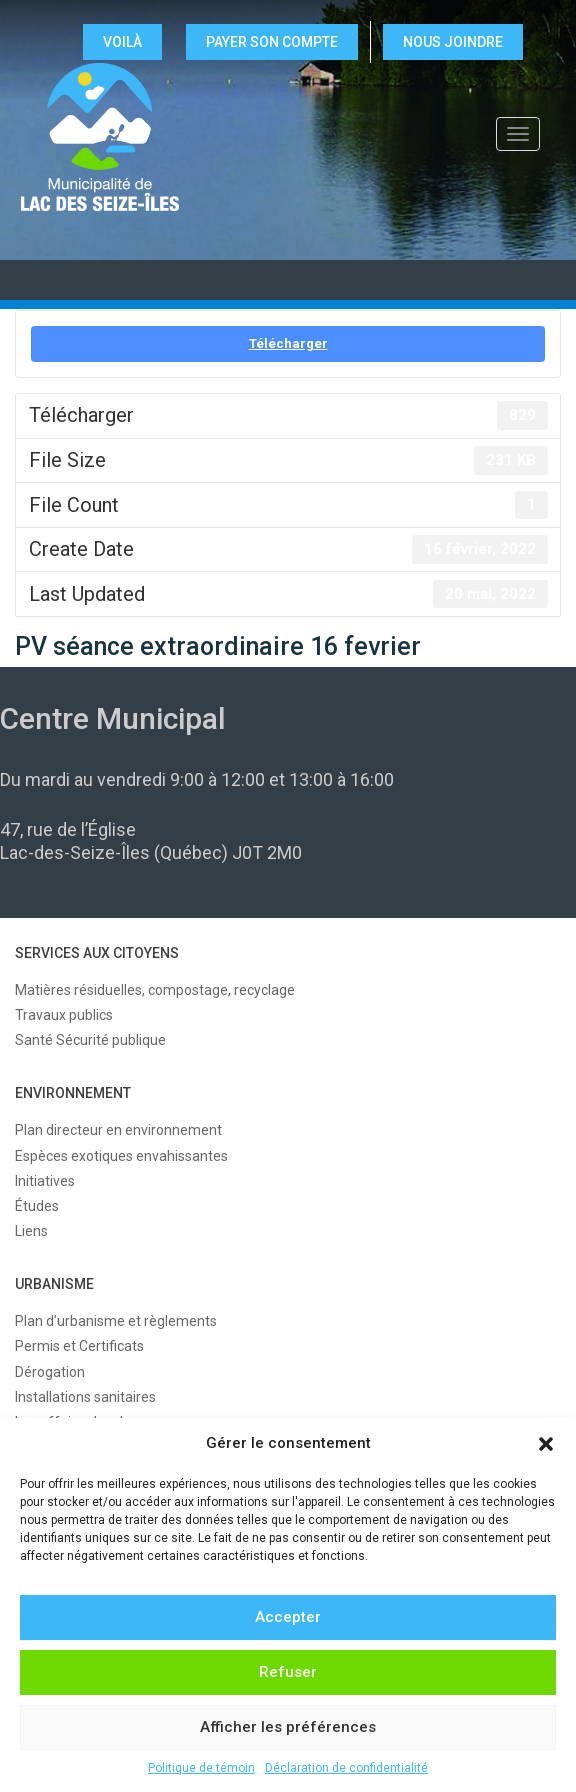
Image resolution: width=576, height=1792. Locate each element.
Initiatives (45, 1181)
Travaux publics (64, 1015)
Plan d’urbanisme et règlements (116, 1321)
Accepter (288, 1617)
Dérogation (50, 1372)
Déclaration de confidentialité (346, 1768)
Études (37, 1206)
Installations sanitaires (85, 1397)
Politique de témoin (201, 1768)
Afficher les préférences (288, 1727)
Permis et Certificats (79, 1346)
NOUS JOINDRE (453, 42)
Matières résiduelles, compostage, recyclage (155, 990)
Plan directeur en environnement (118, 1130)
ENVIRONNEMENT (73, 1093)
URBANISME (54, 1284)
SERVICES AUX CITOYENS (97, 953)
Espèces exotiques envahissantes (121, 1156)
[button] (546, 1444)
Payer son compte (272, 42)
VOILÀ (122, 42)
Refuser (288, 1672)
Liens (31, 1231)
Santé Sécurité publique (90, 1040)
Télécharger (288, 343)
